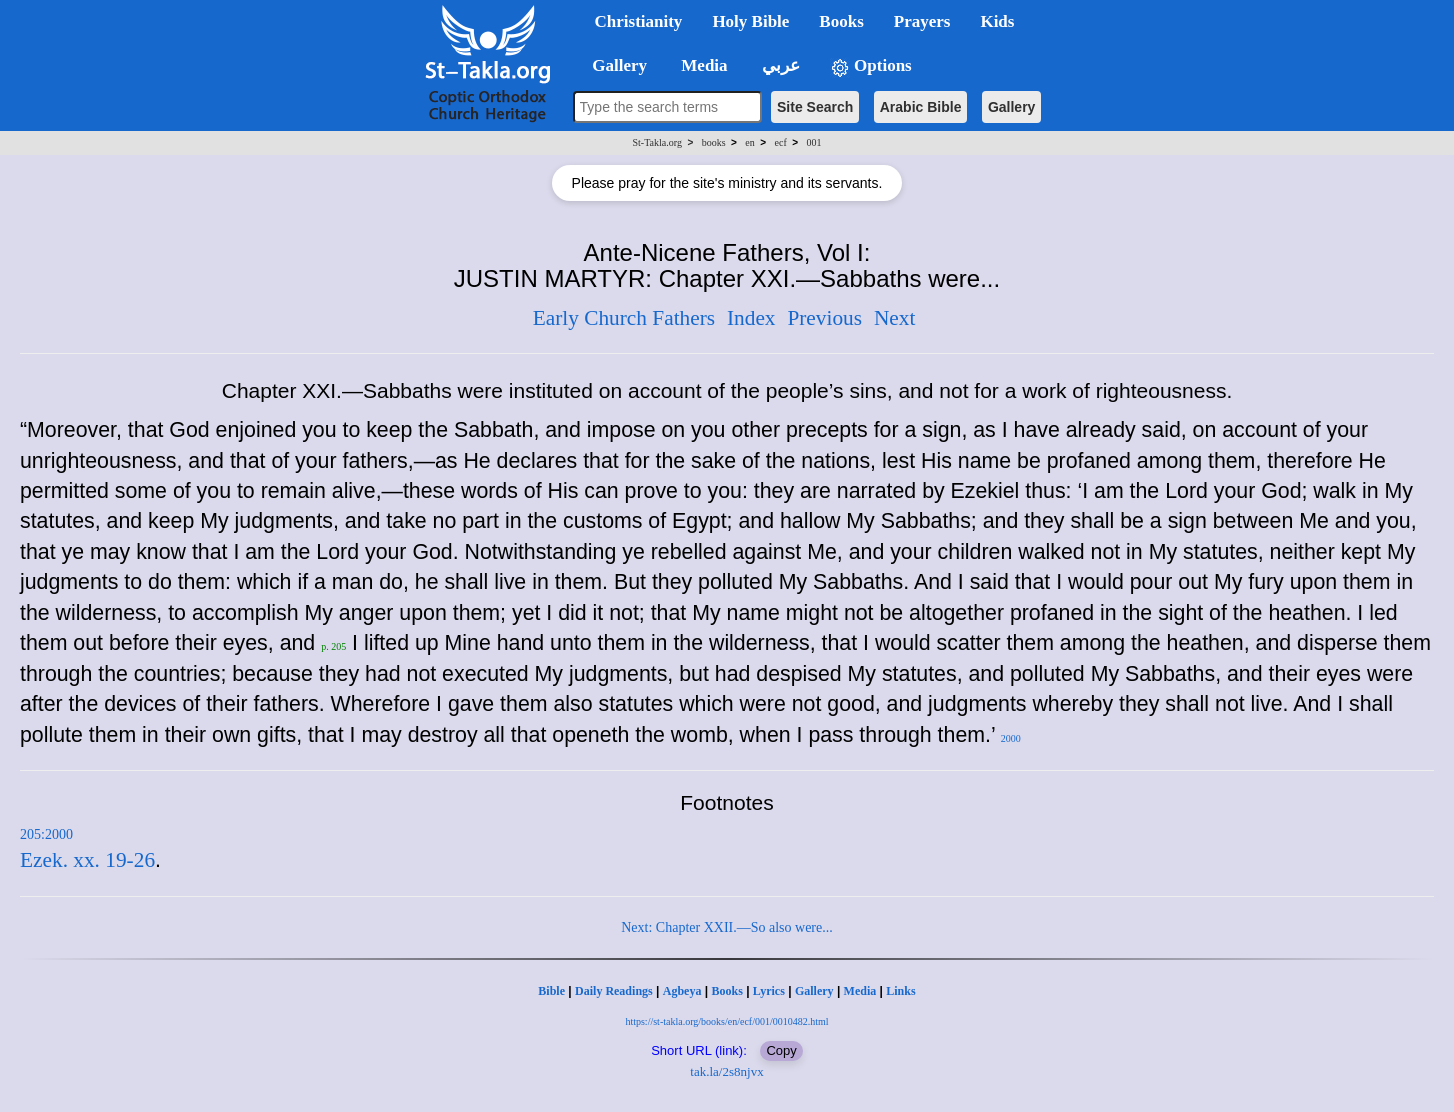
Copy (781, 1050)
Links (900, 991)
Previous (824, 318)
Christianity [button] (639, 21)
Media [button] (702, 65)
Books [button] (841, 21)
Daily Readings (614, 991)
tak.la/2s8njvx (726, 1071)
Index (751, 318)
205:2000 (46, 834)
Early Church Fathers (624, 318)
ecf (781, 142)
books (714, 142)
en (749, 142)
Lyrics (769, 991)
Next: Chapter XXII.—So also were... (727, 927)
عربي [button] (779, 65)
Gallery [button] (614, 65)
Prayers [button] (922, 21)
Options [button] (871, 66)
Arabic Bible (921, 107)
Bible (551, 991)
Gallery (1011, 107)
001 (813, 142)
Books (726, 991)
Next (894, 318)
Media (860, 991)
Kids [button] (997, 21)
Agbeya (682, 991)
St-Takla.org (657, 142)
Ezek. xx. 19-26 (87, 860)
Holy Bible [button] (750, 21)
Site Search (815, 107)
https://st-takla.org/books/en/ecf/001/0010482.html (726, 1021)
